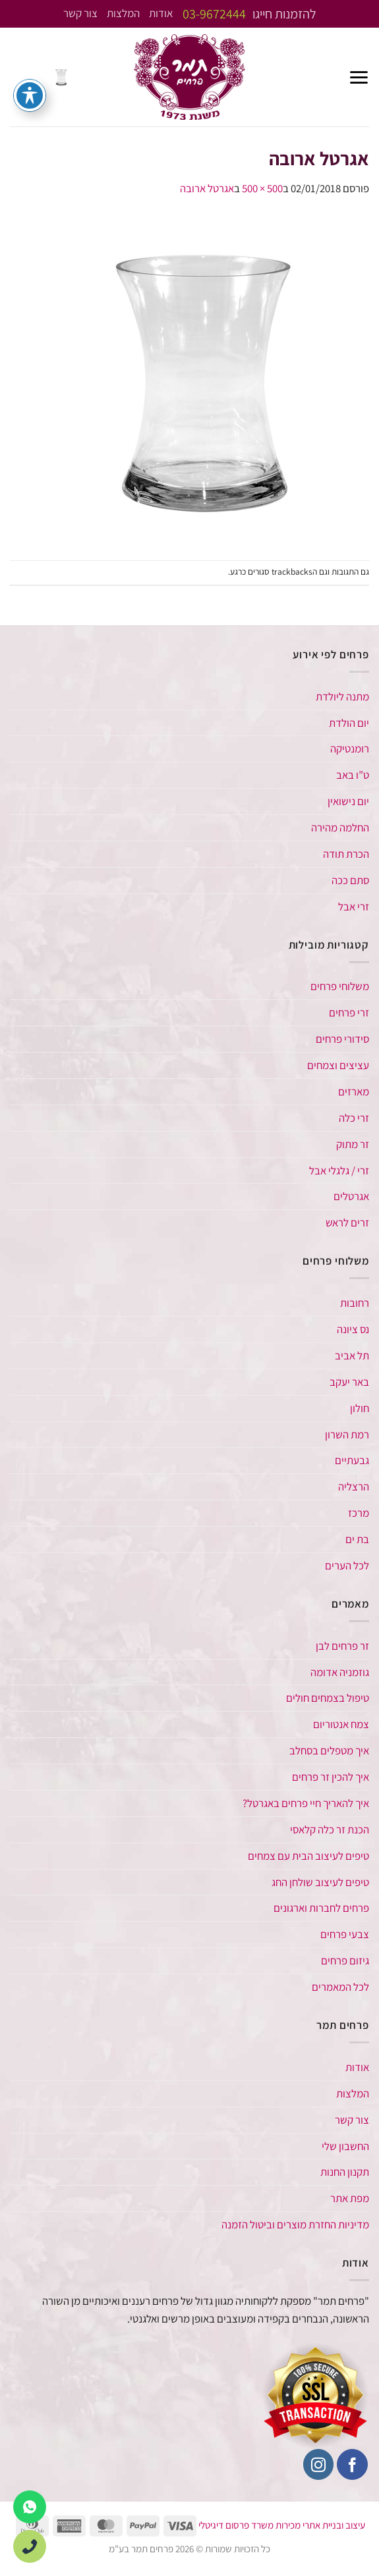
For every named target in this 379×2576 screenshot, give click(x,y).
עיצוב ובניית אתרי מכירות (320, 2525)
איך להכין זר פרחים (330, 1777)
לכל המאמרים (340, 1987)
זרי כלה (354, 1118)
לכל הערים (347, 1565)
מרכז (358, 1513)
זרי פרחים (349, 1012)
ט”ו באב (352, 775)
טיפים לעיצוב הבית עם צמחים (308, 1856)
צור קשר (80, 14)
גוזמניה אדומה (339, 1672)
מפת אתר (349, 2198)
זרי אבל (353, 906)
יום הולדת (349, 723)
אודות (161, 14)
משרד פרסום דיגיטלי (236, 2525)
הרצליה (353, 1486)
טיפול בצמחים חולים (327, 1698)
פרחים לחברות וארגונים (321, 1908)
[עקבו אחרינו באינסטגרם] (318, 2464)
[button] (358, 77)
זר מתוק (352, 1144)
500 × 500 (262, 188)
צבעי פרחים (344, 1934)
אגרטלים (351, 1196)
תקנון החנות (344, 2172)
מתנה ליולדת (342, 696)
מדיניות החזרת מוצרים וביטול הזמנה (295, 2224)
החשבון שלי (345, 2146)
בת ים (357, 1539)
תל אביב (352, 1355)
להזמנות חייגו (249, 13)
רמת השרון (347, 1434)
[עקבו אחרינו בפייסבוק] (352, 2464)
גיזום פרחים (345, 1960)
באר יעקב (349, 1382)
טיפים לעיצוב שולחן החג (320, 1882)
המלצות (123, 14)
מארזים (353, 1091)
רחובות (354, 1303)
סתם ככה (350, 880)
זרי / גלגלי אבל (339, 1170)
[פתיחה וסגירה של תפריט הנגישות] (29, 95)
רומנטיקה (349, 748)
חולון (359, 1408)
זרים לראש (347, 1222)
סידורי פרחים (342, 1039)
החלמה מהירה (340, 827)
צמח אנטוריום (341, 1724)
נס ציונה (353, 1329)
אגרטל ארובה (207, 188)
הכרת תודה (346, 854)
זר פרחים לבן (341, 1646)
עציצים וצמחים (338, 1065)
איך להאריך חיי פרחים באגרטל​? (306, 1803)
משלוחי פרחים (339, 986)
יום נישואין (348, 801)
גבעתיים (352, 1460)
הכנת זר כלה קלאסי (329, 1829)
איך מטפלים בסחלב (329, 1750)
